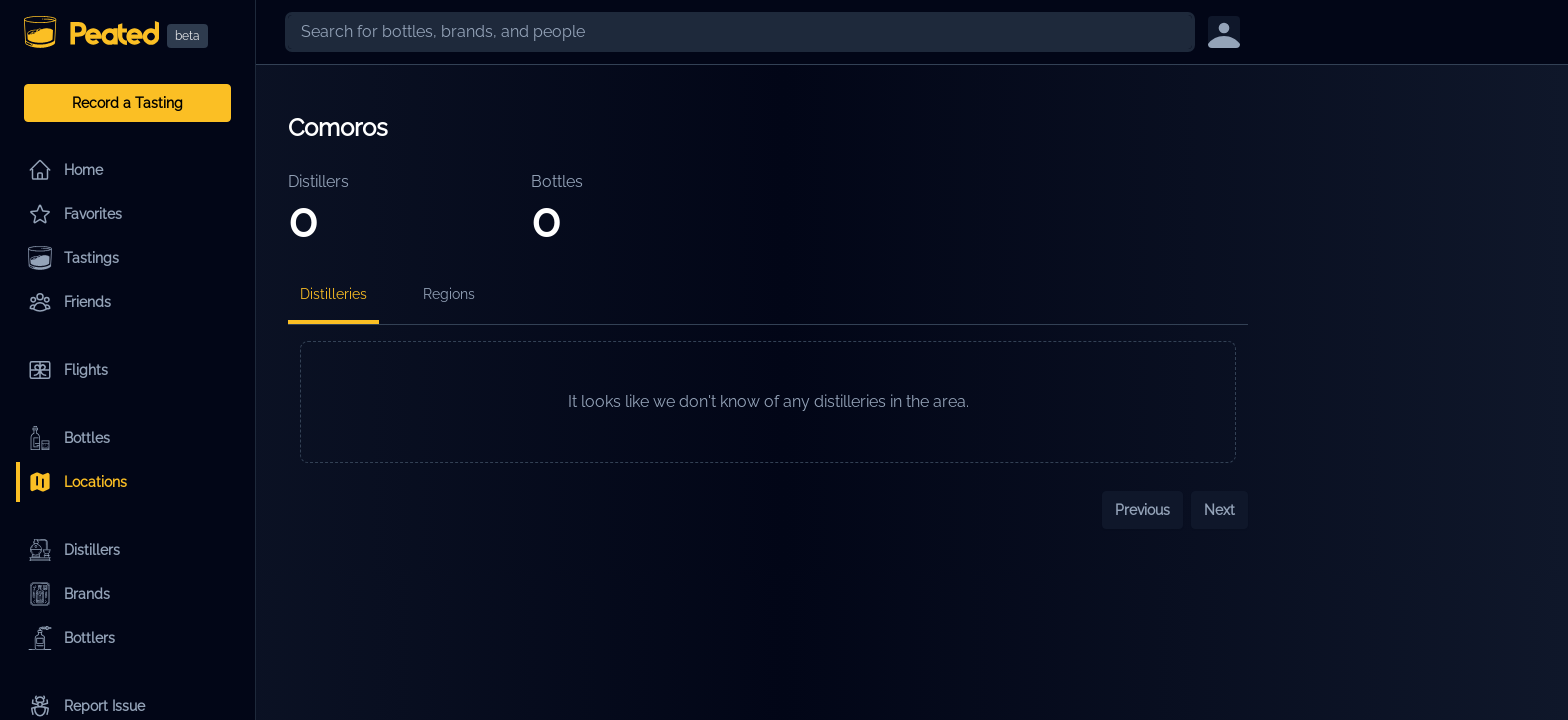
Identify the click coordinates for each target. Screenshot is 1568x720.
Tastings (73, 258)
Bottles (69, 438)
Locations (77, 482)
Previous (1142, 510)
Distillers (74, 550)
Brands (69, 594)
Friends (69, 302)
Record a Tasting (127, 103)
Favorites (75, 214)
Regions (449, 294)
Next (1219, 510)
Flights (68, 370)
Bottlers (71, 638)
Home (65, 170)
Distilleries (333, 294)
